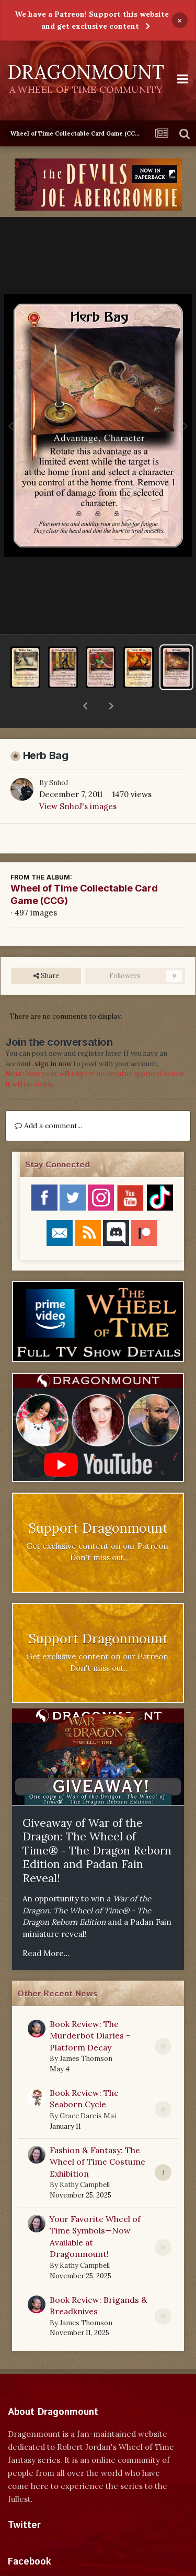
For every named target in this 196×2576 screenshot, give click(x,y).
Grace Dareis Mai (88, 2088)
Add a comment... (48, 1098)
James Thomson (86, 2031)
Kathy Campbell (85, 2157)
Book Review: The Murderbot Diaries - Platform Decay (90, 2008)
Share (46, 949)
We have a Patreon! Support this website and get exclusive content (92, 20)
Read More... (46, 1926)
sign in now (53, 1036)
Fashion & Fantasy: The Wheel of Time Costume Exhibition (97, 2135)
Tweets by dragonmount (54, 2516)
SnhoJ (58, 755)
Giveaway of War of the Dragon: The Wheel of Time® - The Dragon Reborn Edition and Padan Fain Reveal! (96, 1823)
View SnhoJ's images (78, 779)
